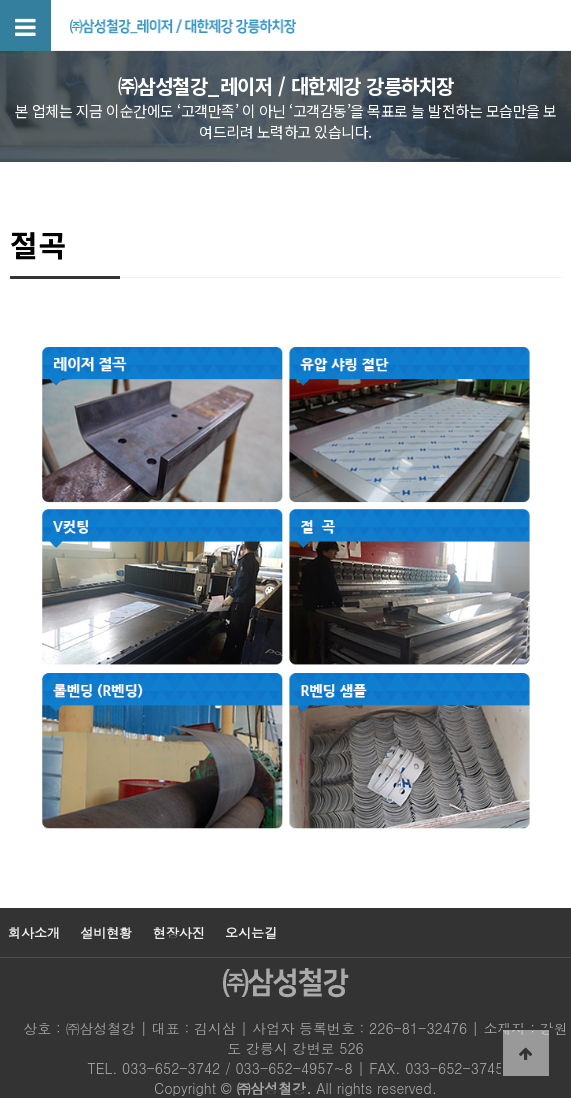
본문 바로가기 (0, 0)
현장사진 (179, 933)
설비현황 (106, 933)
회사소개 (34, 933)
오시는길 (251, 933)
